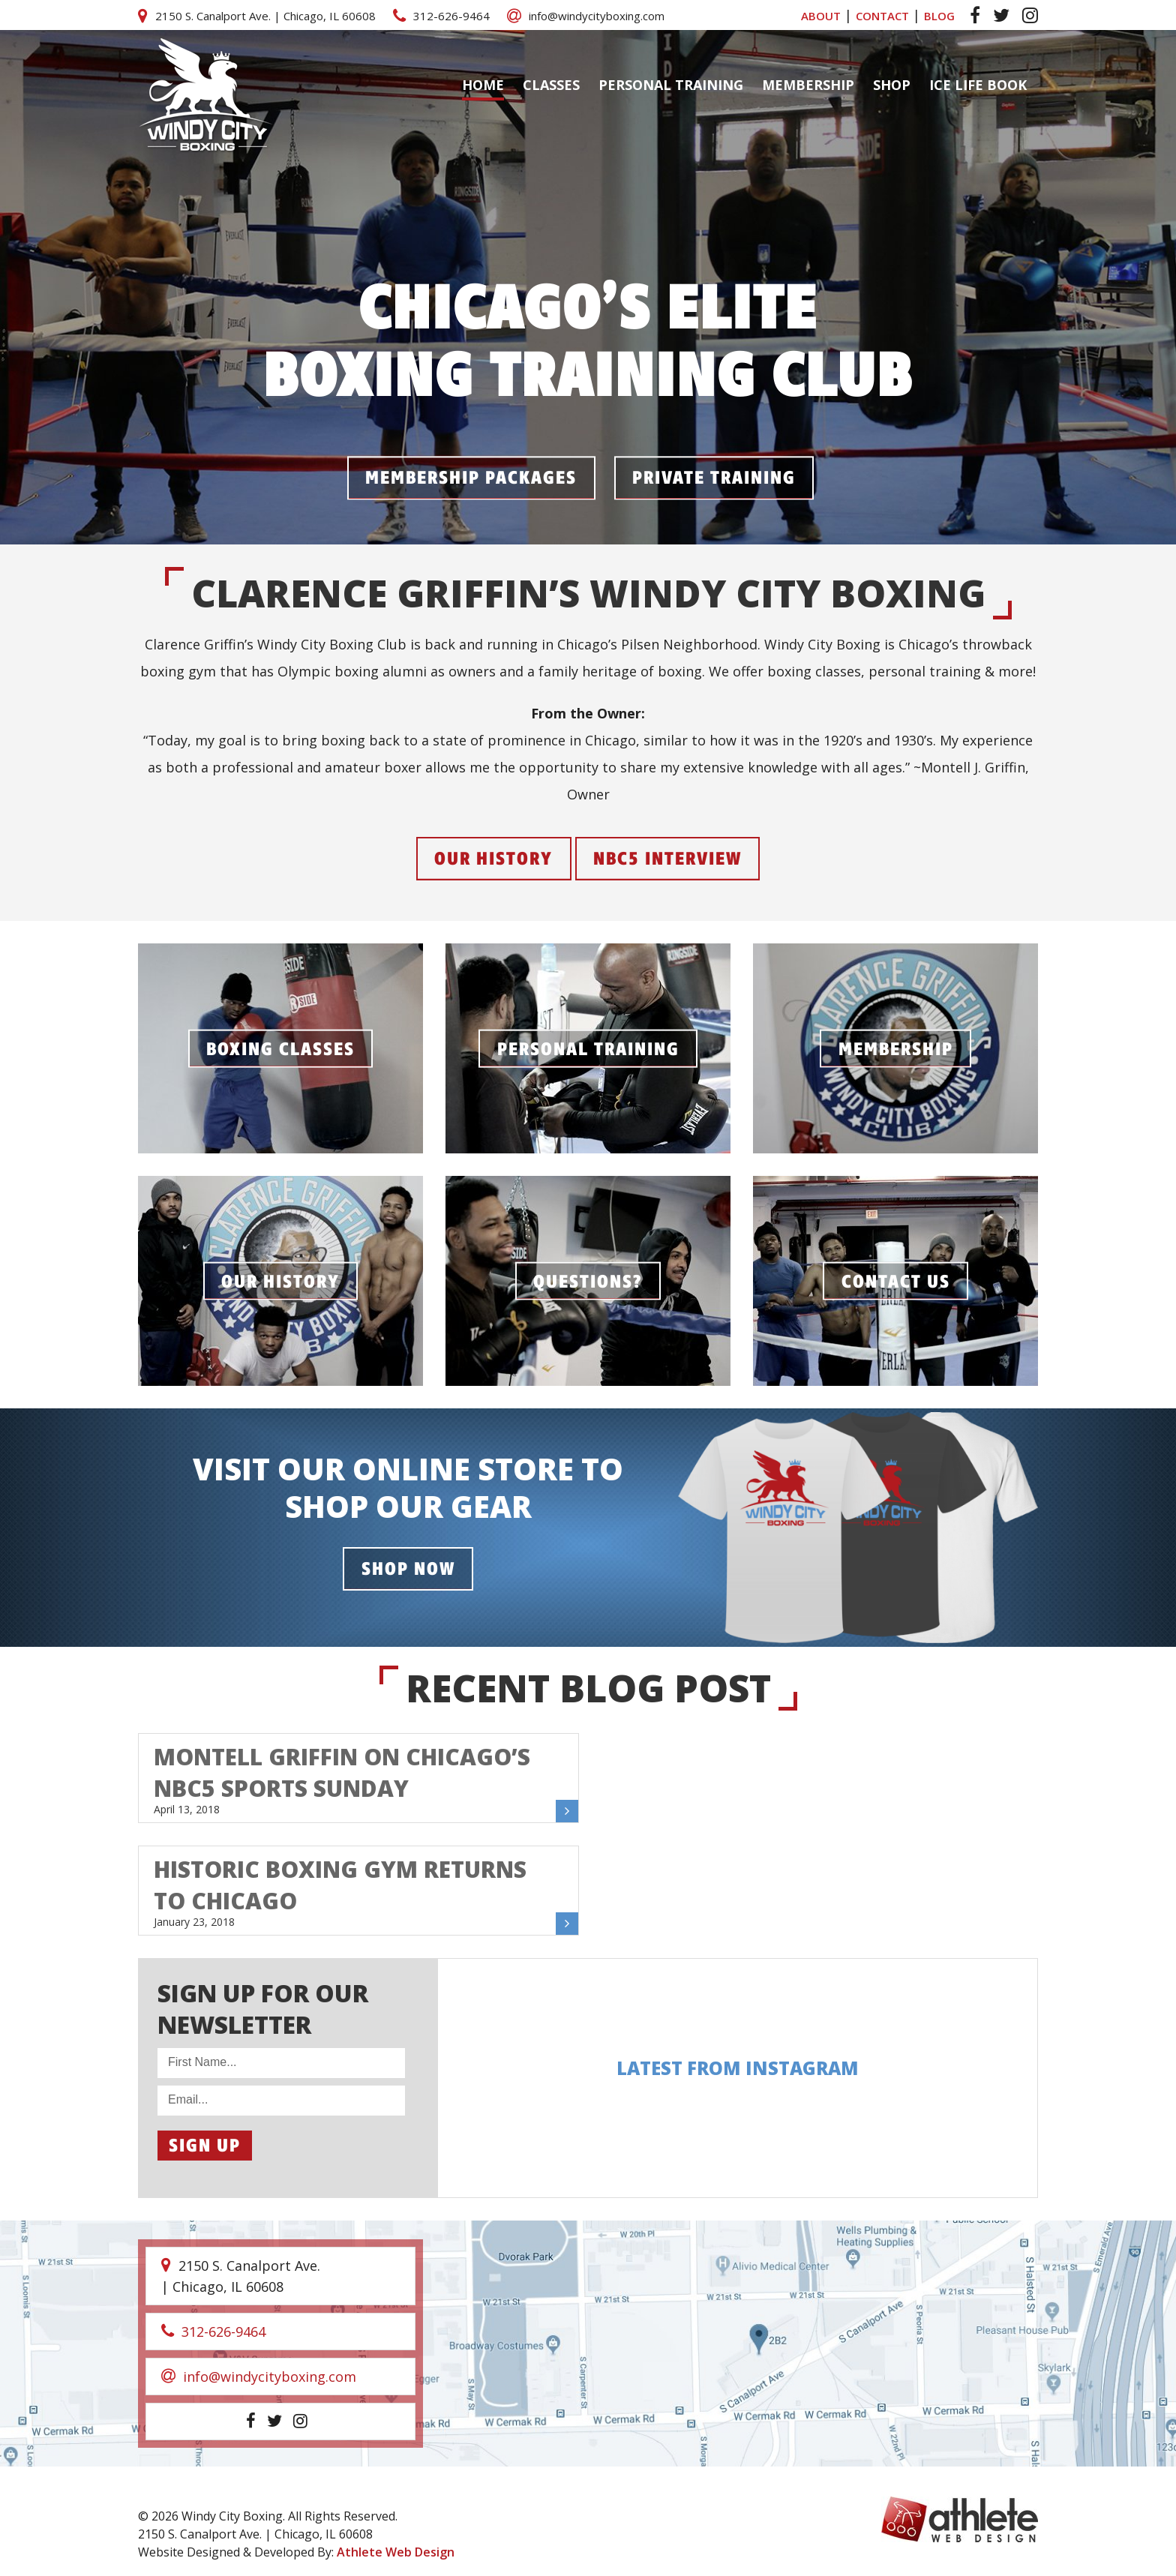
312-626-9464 (441, 15)
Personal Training (670, 85)
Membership (808, 85)
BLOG (939, 15)
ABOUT (821, 15)
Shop (891, 85)
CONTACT (882, 15)
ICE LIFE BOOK (978, 85)
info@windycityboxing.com (585, 15)
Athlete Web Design (395, 2552)
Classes (551, 85)
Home (483, 85)
